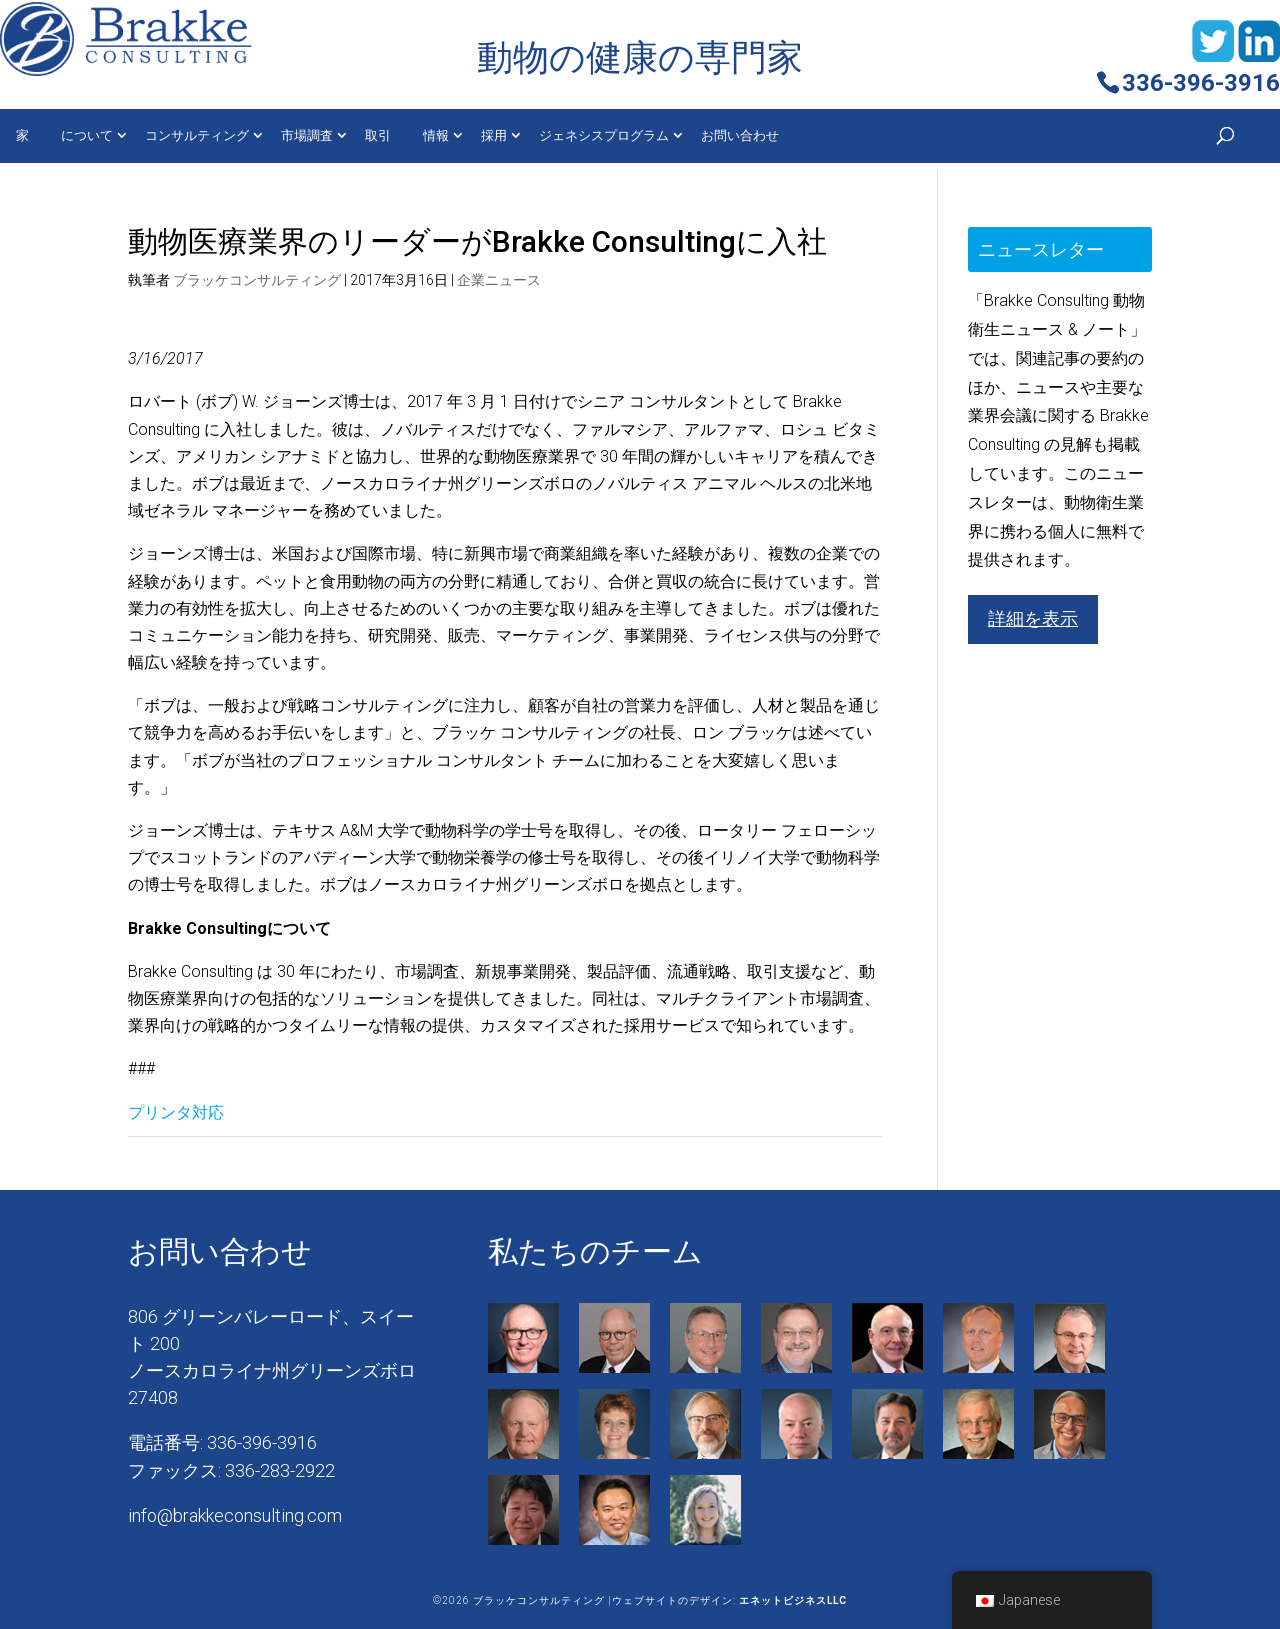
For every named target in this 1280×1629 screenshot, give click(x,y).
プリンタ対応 (176, 1112)
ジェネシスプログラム (604, 135)
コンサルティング (197, 135)
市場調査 (307, 135)
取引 (378, 135)
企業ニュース (499, 280)
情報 (436, 135)
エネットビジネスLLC (793, 1600)
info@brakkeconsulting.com (235, 1515)
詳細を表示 (1033, 618)
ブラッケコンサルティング (257, 280)
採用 (494, 135)
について (87, 135)
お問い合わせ (740, 135)
